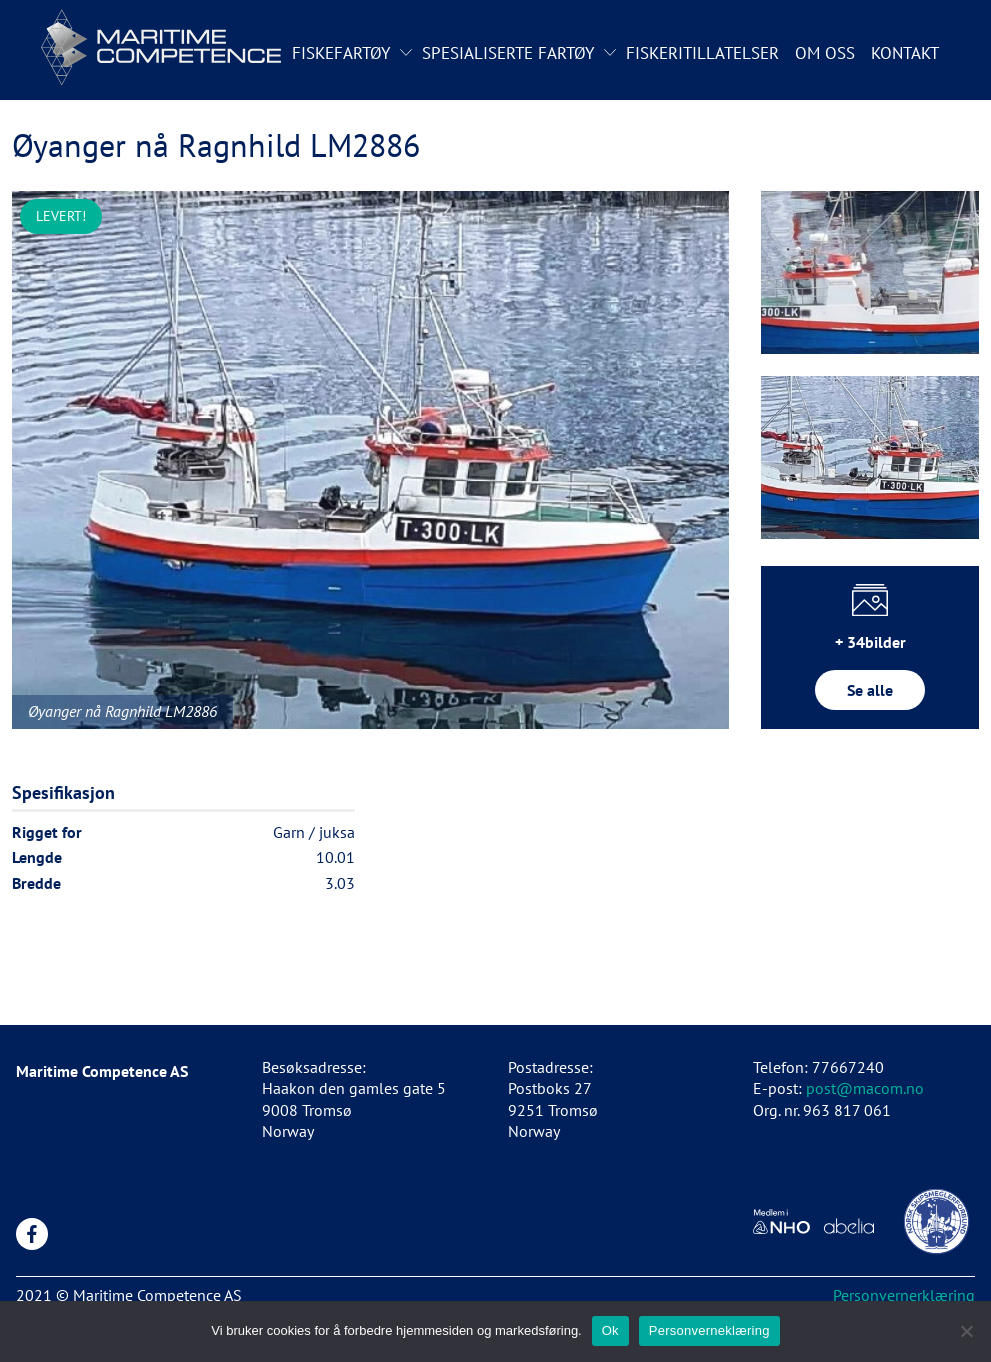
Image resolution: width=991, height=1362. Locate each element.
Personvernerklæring (904, 1295)
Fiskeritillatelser (702, 53)
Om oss (825, 53)
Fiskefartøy (341, 53)
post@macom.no (865, 1088)
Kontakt (905, 53)
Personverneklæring (709, 1330)
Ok (610, 1330)
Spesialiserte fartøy (508, 53)
